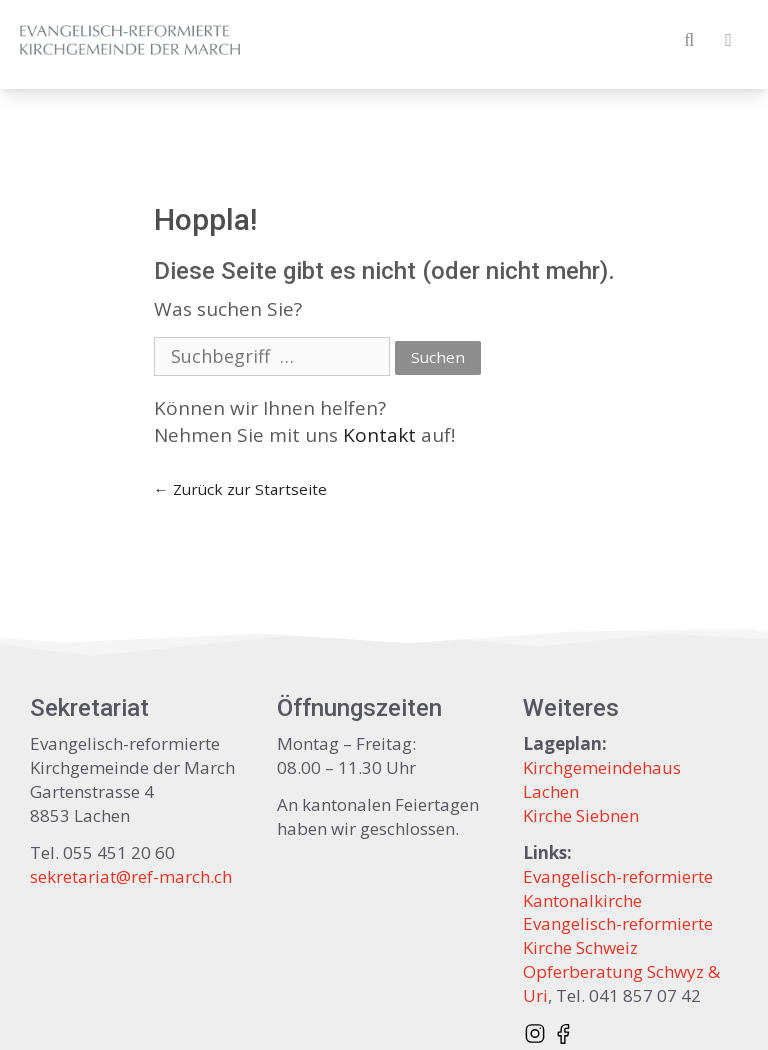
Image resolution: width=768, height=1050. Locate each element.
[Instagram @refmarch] (535, 1033)
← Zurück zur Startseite (240, 489)
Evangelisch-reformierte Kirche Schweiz (618, 935)
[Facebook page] (563, 1033)
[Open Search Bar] (689, 40)
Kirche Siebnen (581, 815)
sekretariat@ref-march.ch (131, 876)
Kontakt (379, 435)
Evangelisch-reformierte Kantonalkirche (618, 888)
